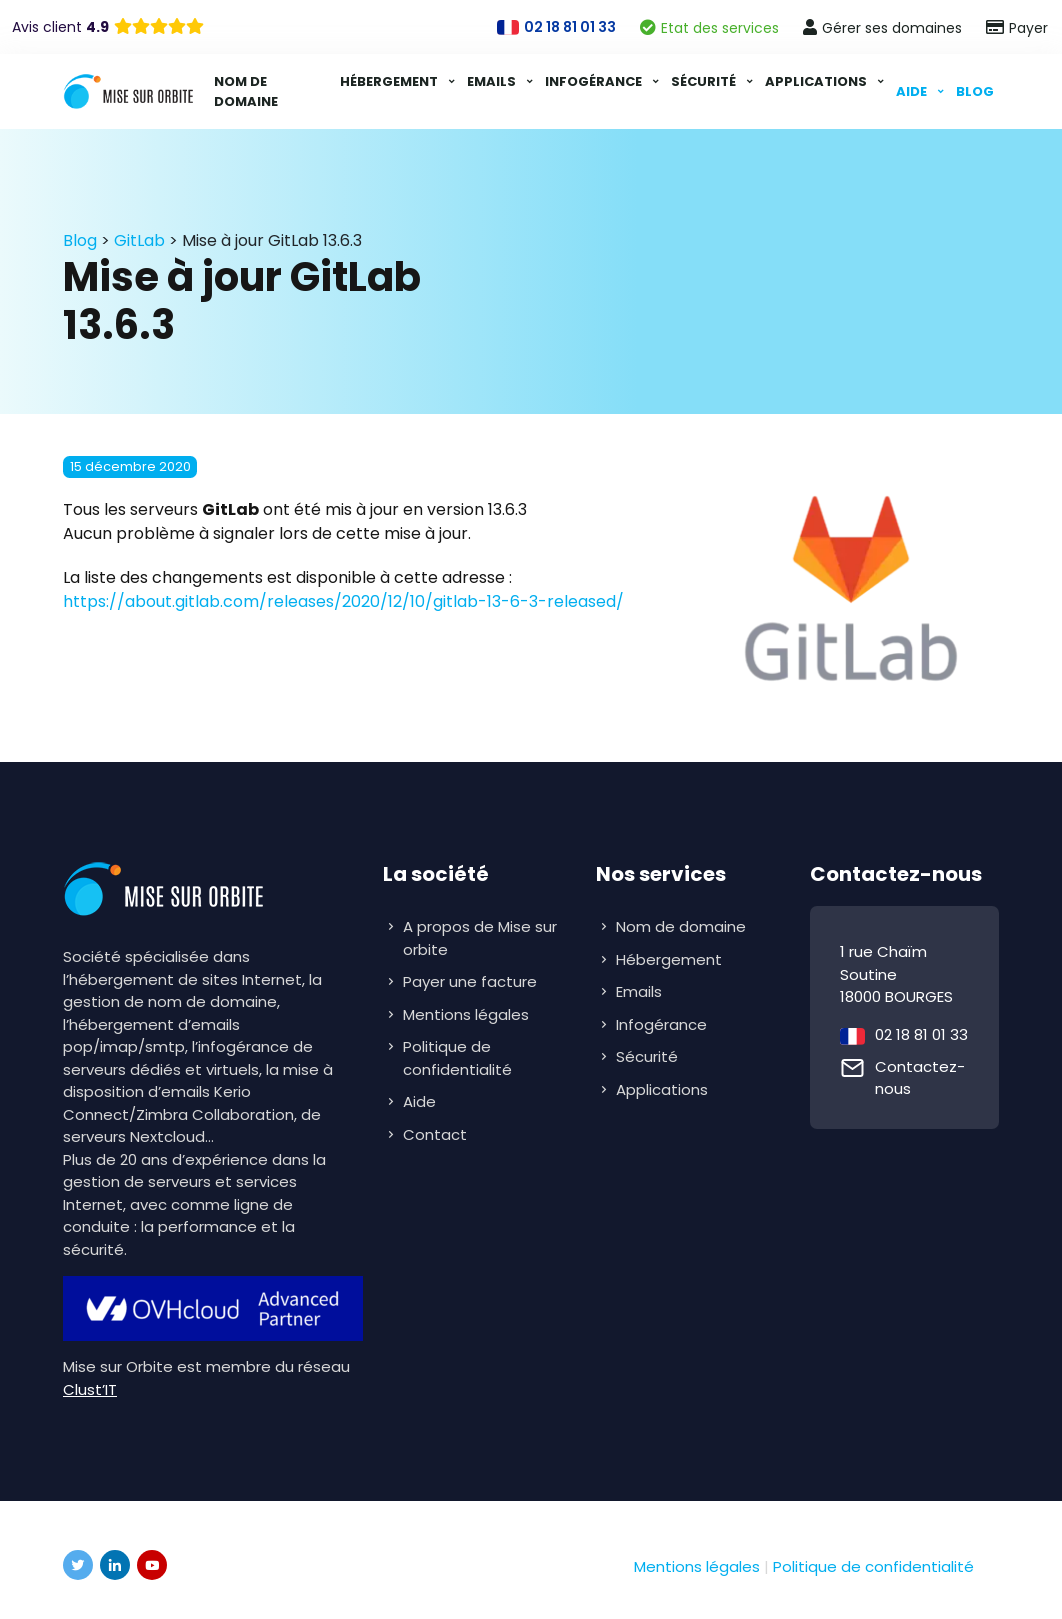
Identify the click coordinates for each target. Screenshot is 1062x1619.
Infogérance (595, 81)
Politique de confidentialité (457, 1058)
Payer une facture (470, 981)
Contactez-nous (920, 1078)
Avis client (60, 27)
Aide (913, 91)
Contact (435, 1134)
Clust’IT (90, 1389)
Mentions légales (466, 1014)
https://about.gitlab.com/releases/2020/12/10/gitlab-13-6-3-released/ (343, 601)
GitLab (139, 240)
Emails (493, 81)
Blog (975, 91)
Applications (817, 81)
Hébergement (390, 81)
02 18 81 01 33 (921, 1034)
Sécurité (705, 81)
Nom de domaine (246, 91)
